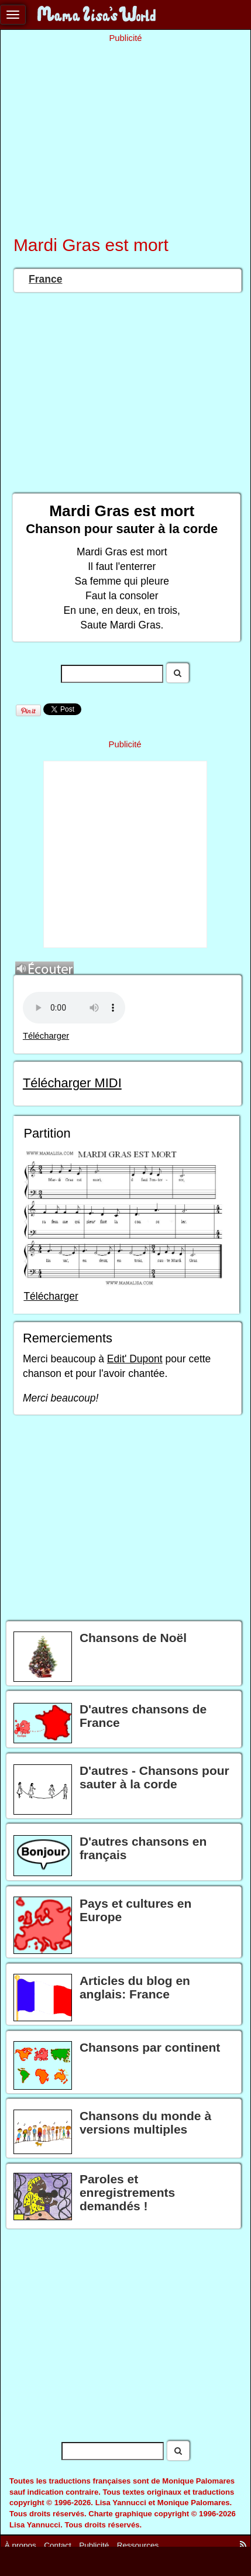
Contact (57, 2545)
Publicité (94, 2545)
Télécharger (46, 1035)
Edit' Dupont (135, 1359)
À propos (20, 2545)
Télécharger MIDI (72, 1083)
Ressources (138, 2545)
